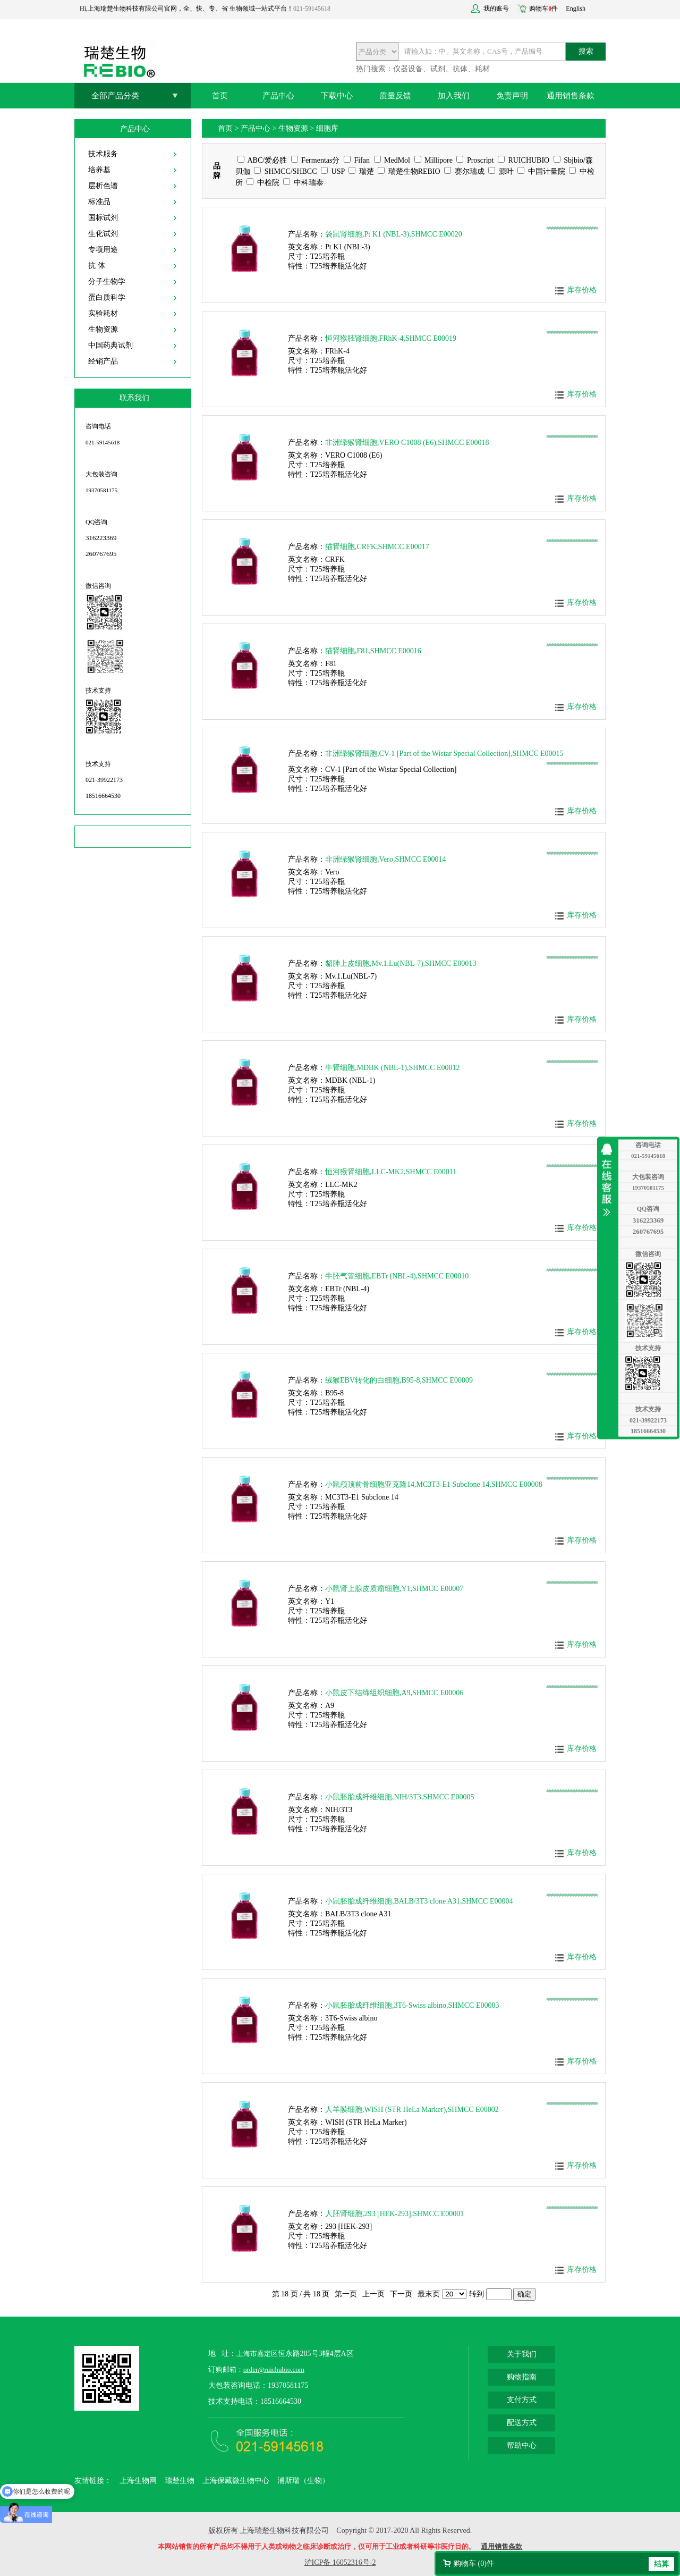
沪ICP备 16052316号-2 (340, 2562)
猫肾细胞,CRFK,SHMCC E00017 (377, 547)
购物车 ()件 (474, 2563)
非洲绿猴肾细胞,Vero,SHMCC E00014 (385, 859)
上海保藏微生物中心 (235, 2481)
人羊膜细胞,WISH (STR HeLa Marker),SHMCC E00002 (412, 2110)
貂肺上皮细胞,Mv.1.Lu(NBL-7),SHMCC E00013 (400, 963)
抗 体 (96, 266)
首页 (220, 95)
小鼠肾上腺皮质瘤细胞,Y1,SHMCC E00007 (394, 1589)
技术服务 (103, 154)
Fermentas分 (315, 160)
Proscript (475, 160)
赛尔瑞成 (464, 171)
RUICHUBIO (523, 160)
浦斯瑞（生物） (303, 2481)
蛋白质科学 (106, 297)
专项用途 (103, 250)
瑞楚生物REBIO (409, 171)
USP (333, 171)
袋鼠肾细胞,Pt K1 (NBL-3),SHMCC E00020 (393, 234)
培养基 (99, 170)
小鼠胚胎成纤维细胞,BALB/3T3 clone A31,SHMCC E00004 (419, 1901)
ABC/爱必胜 (262, 160)
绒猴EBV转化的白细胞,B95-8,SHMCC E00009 (399, 1380)
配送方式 (522, 2423)
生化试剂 (103, 234)
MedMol (392, 160)
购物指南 (522, 2377)
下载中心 (337, 95)
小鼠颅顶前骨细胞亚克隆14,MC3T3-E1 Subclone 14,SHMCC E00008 (433, 1484)
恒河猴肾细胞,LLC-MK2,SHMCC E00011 (390, 1172)
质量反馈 (395, 95)
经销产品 (103, 361)
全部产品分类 (115, 95)
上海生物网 (138, 2481)
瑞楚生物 (179, 2481)
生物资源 (103, 329)
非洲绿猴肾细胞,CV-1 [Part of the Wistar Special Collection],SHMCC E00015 (444, 753)
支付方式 (522, 2400)
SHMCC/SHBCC (285, 171)
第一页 (346, 2294)
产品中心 (278, 95)
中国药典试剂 (110, 345)
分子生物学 (106, 281)
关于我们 (522, 2354)
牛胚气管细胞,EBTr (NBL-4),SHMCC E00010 (397, 1276)
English (575, 8)
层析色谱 (103, 186)
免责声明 (512, 95)
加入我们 (454, 95)
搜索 (586, 51)
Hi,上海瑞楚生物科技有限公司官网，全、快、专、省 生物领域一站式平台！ (186, 8)
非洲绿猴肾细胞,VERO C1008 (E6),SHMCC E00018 (407, 443)
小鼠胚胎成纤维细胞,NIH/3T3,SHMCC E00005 (399, 1797)
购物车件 (543, 8)
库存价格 (582, 290)
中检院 (262, 183)
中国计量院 (541, 171)
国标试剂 (103, 218)
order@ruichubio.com (273, 2369)
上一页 (373, 2294)
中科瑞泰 (303, 183)
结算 (661, 2564)
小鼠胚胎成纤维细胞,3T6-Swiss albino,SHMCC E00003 (412, 2005)
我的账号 (496, 8)
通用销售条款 (570, 95)
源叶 (501, 171)
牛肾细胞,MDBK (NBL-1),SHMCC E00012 (392, 1068)
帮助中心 (522, 2445)
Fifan (357, 160)
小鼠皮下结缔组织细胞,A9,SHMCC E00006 (394, 1693)
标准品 (99, 202)
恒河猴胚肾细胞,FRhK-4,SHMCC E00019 (390, 338)
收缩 (609, 1180)
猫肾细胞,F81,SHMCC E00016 (373, 651)
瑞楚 (361, 171)
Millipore (433, 160)
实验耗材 (103, 313)
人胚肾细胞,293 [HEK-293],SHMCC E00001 (394, 2214)
